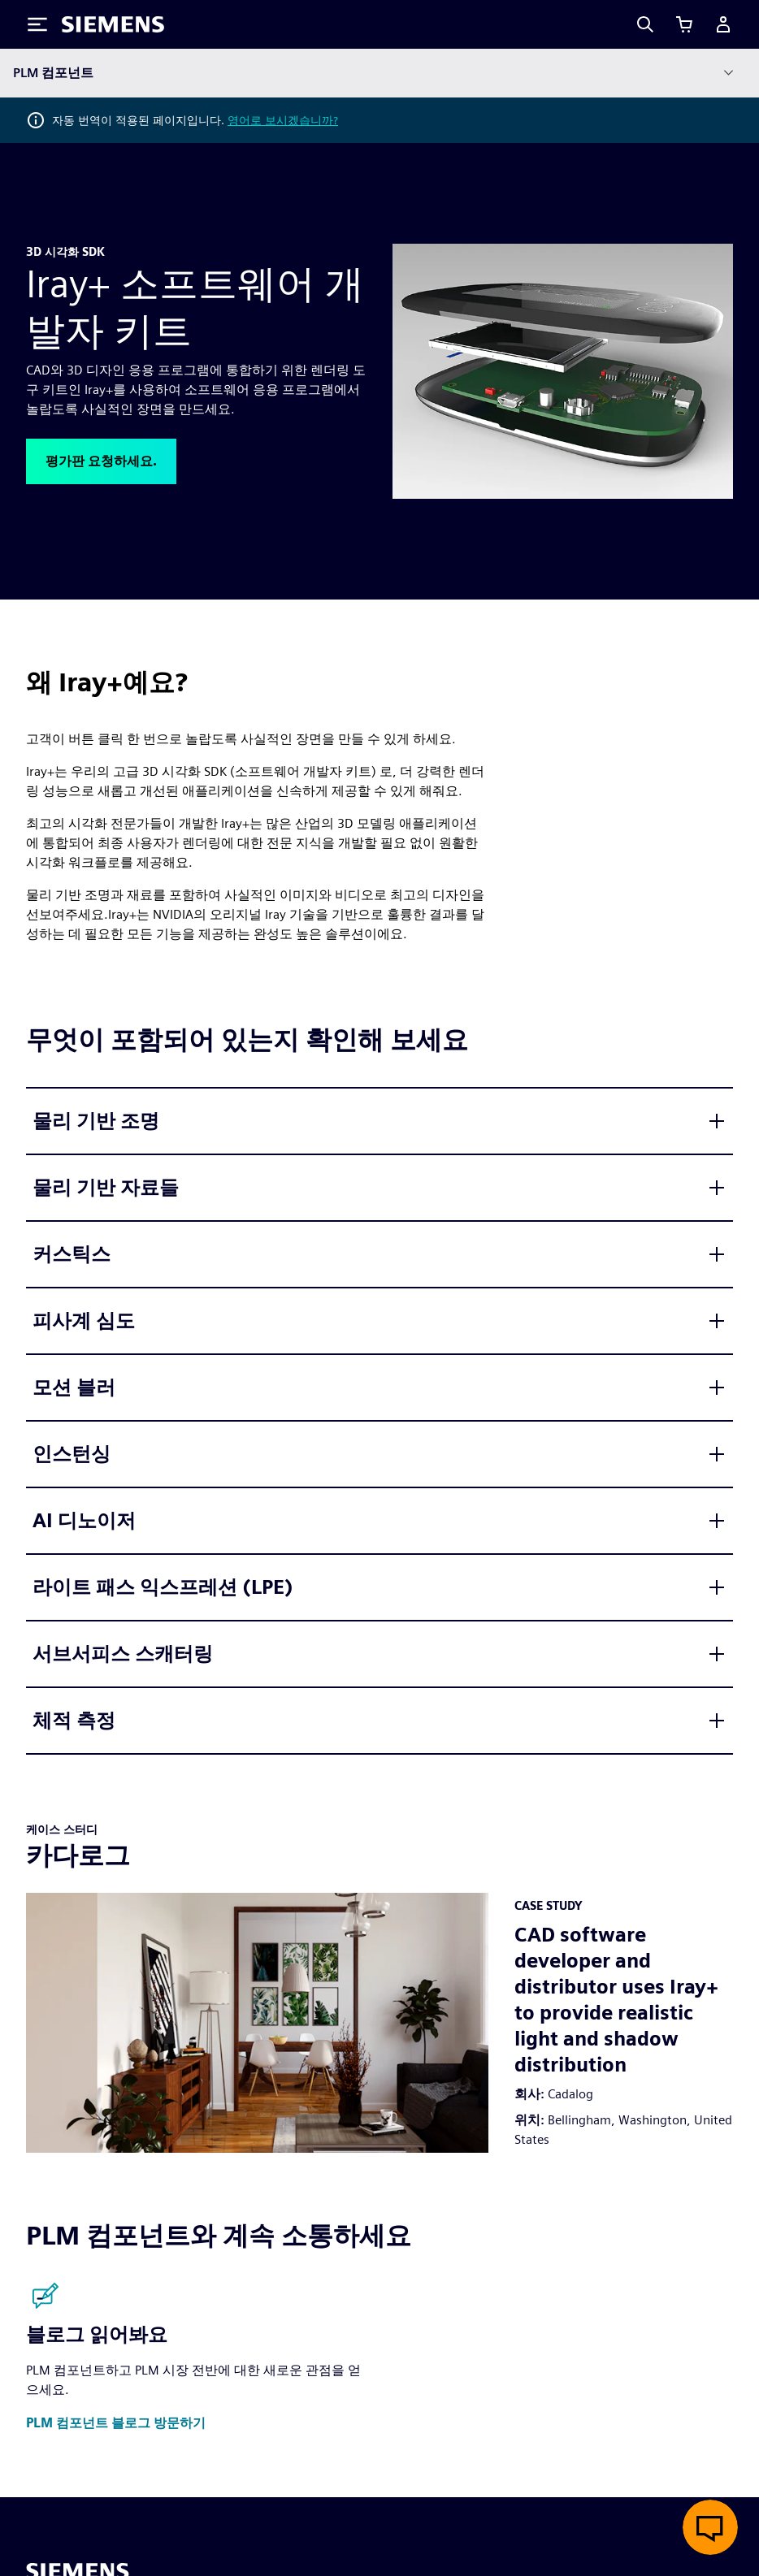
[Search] (645, 24)
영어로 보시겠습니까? (283, 120)
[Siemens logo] (113, 24)
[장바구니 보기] (684, 24)
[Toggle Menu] (37, 24)
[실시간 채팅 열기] (710, 2527)
